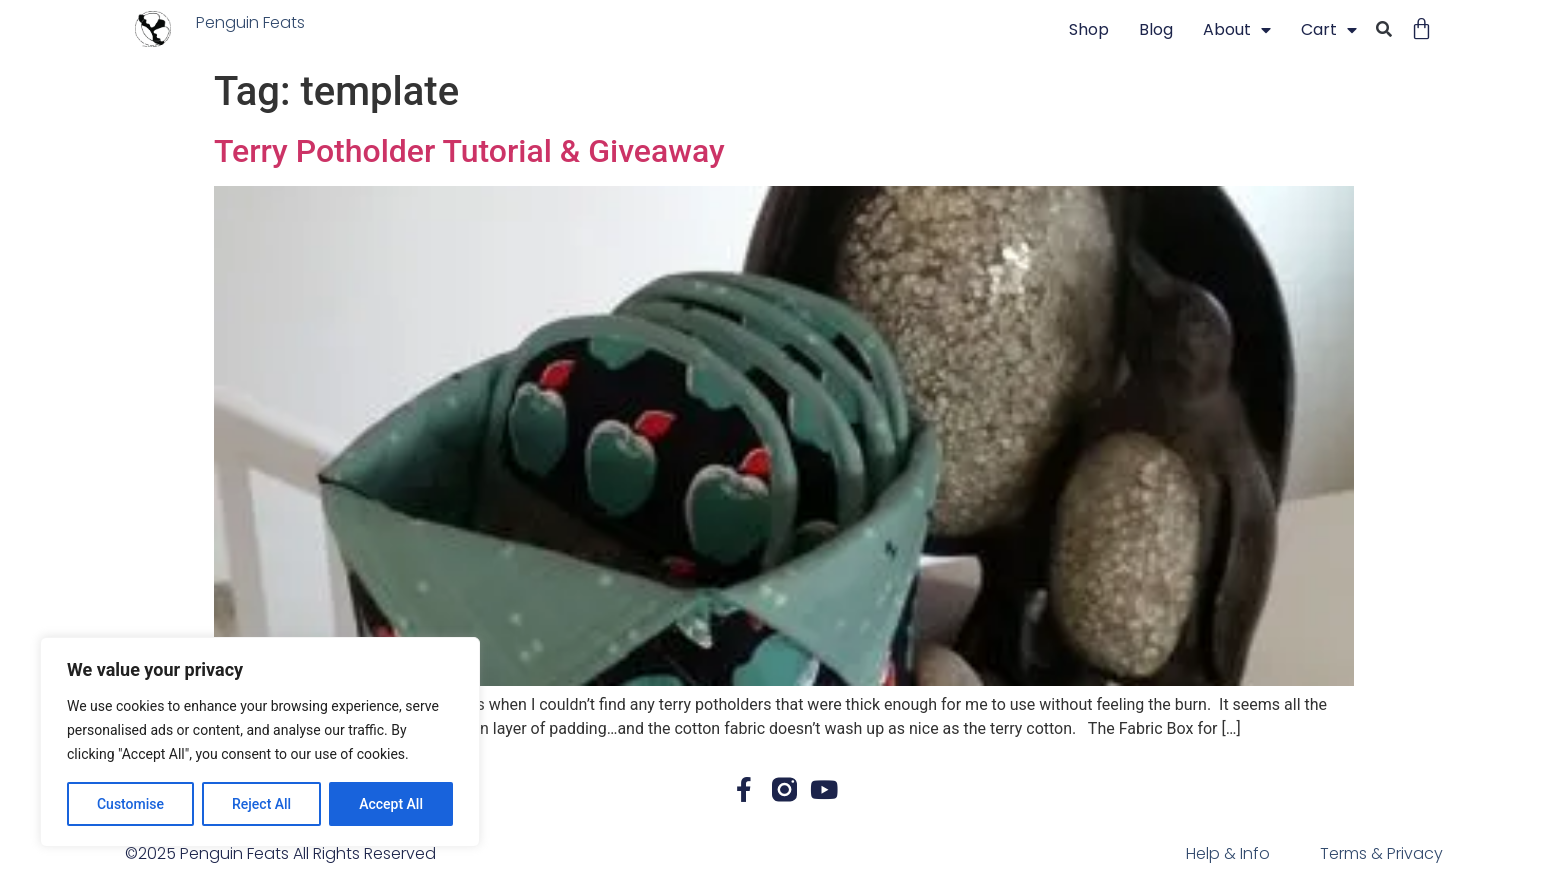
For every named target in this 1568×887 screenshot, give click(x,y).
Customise (130, 804)
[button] (1383, 30)
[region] (260, 742)
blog (1156, 29)
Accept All (391, 804)
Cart (1329, 30)
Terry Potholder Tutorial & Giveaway (469, 151)
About (1237, 30)
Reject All (261, 804)
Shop (1089, 29)
